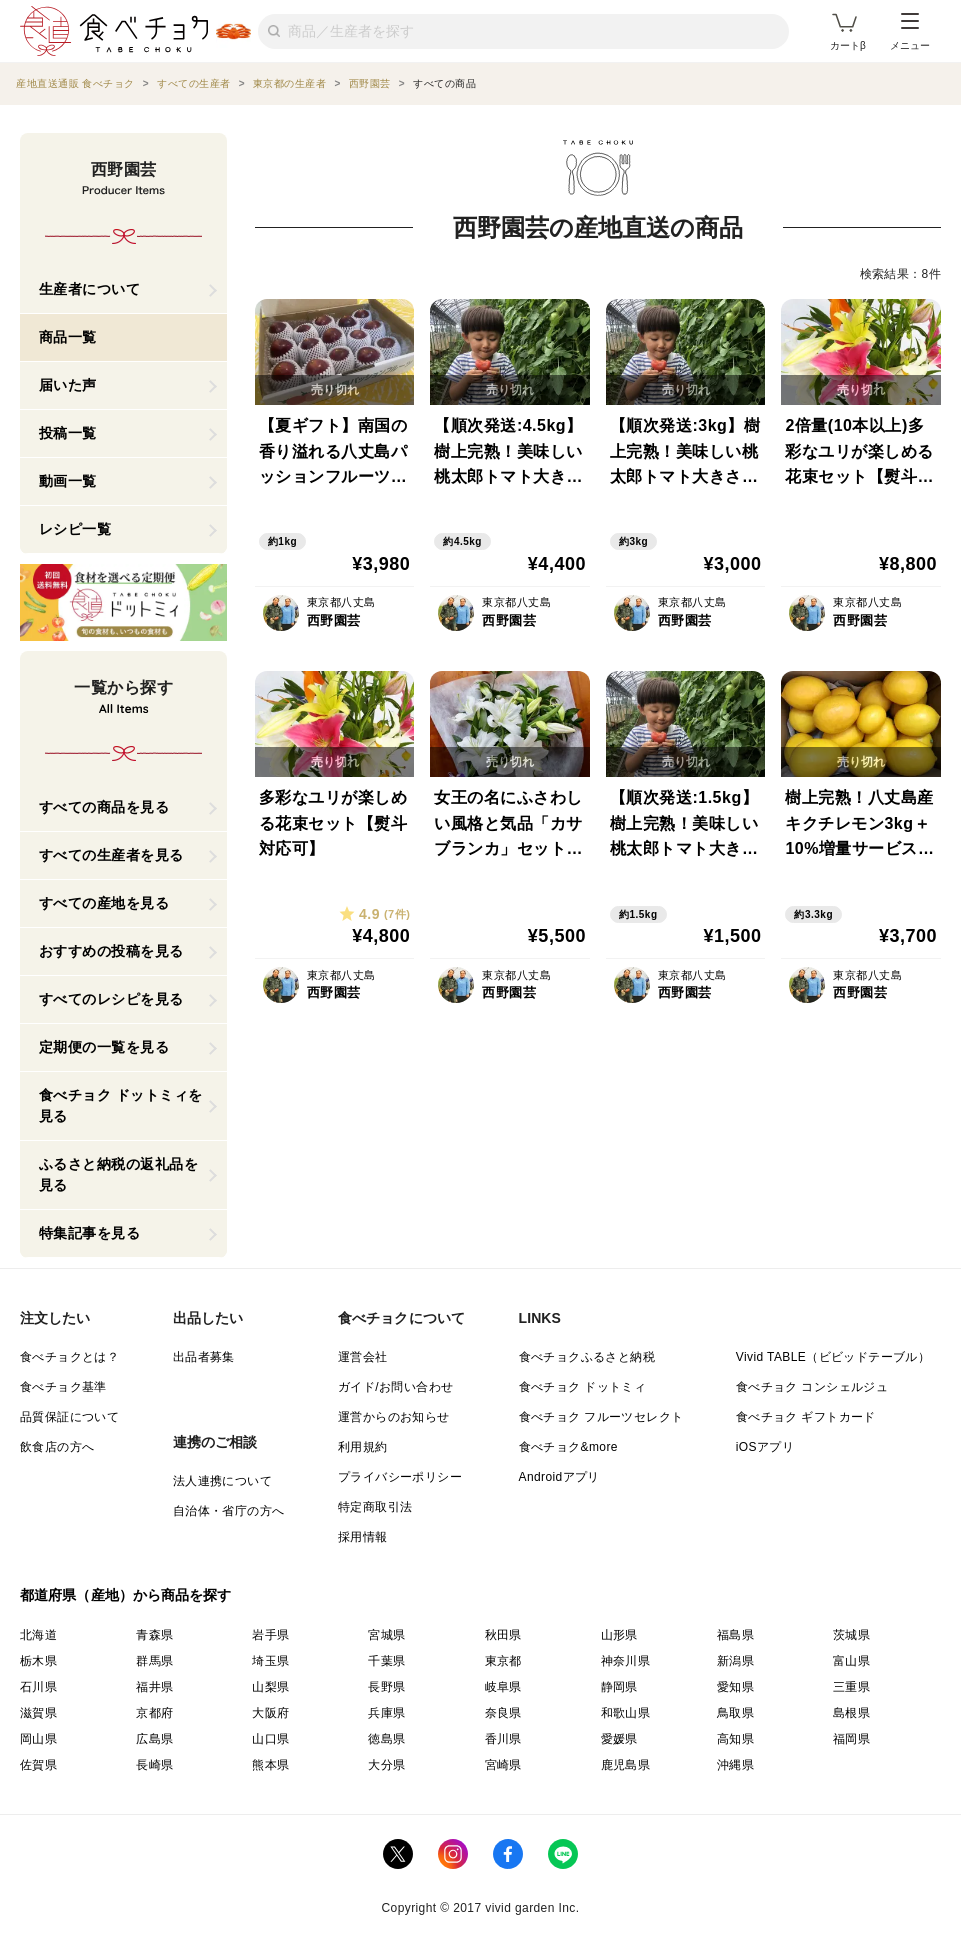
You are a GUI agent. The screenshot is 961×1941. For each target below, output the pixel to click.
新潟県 (735, 1661)
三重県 (851, 1687)
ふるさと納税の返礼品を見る (119, 1174)
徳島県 (386, 1739)
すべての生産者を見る (111, 855)
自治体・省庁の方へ (229, 1511)
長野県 (386, 1687)
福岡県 (851, 1739)
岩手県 (270, 1635)
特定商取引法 (375, 1507)
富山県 (851, 1661)
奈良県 (503, 1713)
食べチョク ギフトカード (806, 1417)
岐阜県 (503, 1687)
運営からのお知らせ (394, 1417)
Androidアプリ (559, 1477)
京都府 (154, 1713)
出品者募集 (204, 1357)
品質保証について (69, 1417)
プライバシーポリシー (400, 1477)
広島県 (154, 1739)
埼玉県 (270, 1661)
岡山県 (38, 1739)
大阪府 (270, 1713)
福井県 (154, 1687)
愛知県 (735, 1687)
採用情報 (363, 1537)
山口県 (270, 1739)
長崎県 (154, 1765)
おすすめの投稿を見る (111, 951)
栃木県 (38, 1661)
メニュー (910, 32)
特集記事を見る (90, 1233)
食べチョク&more (568, 1447)
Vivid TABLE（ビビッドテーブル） (833, 1357)
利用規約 (363, 1447)
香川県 (503, 1739)
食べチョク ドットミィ (583, 1387)
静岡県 (619, 1687)
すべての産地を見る (104, 903)
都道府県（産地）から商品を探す (126, 1595)
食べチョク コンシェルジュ (812, 1387)
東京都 (503, 1661)
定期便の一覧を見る (104, 1047)
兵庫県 (386, 1713)
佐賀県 (38, 1765)
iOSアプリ (765, 1447)
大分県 (386, 1765)
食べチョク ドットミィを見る (121, 1105)
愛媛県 (619, 1739)
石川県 (38, 1687)
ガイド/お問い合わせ (395, 1387)
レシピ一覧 (75, 529)
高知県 (735, 1739)
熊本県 (270, 1765)
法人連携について (222, 1481)
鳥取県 (735, 1713)
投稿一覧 (68, 433)
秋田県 (503, 1635)
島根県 (851, 1713)
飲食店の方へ (57, 1447)
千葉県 (386, 1661)
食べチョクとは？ (69, 1357)
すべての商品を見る (104, 807)
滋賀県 (38, 1713)
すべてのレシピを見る (111, 999)
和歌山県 (626, 1713)
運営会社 (363, 1357)
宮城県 (386, 1635)
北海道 (38, 1635)
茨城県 (851, 1635)
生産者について (90, 289)
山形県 (619, 1635)
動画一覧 (68, 481)
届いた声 (68, 385)
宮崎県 (503, 1765)
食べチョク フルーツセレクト (601, 1417)
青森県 (154, 1635)
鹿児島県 (626, 1765)
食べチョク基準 (63, 1387)
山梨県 (270, 1687)
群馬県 (154, 1661)
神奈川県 (626, 1661)
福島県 (735, 1635)
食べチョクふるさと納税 (587, 1357)
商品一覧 (68, 337)
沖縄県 (735, 1765)
